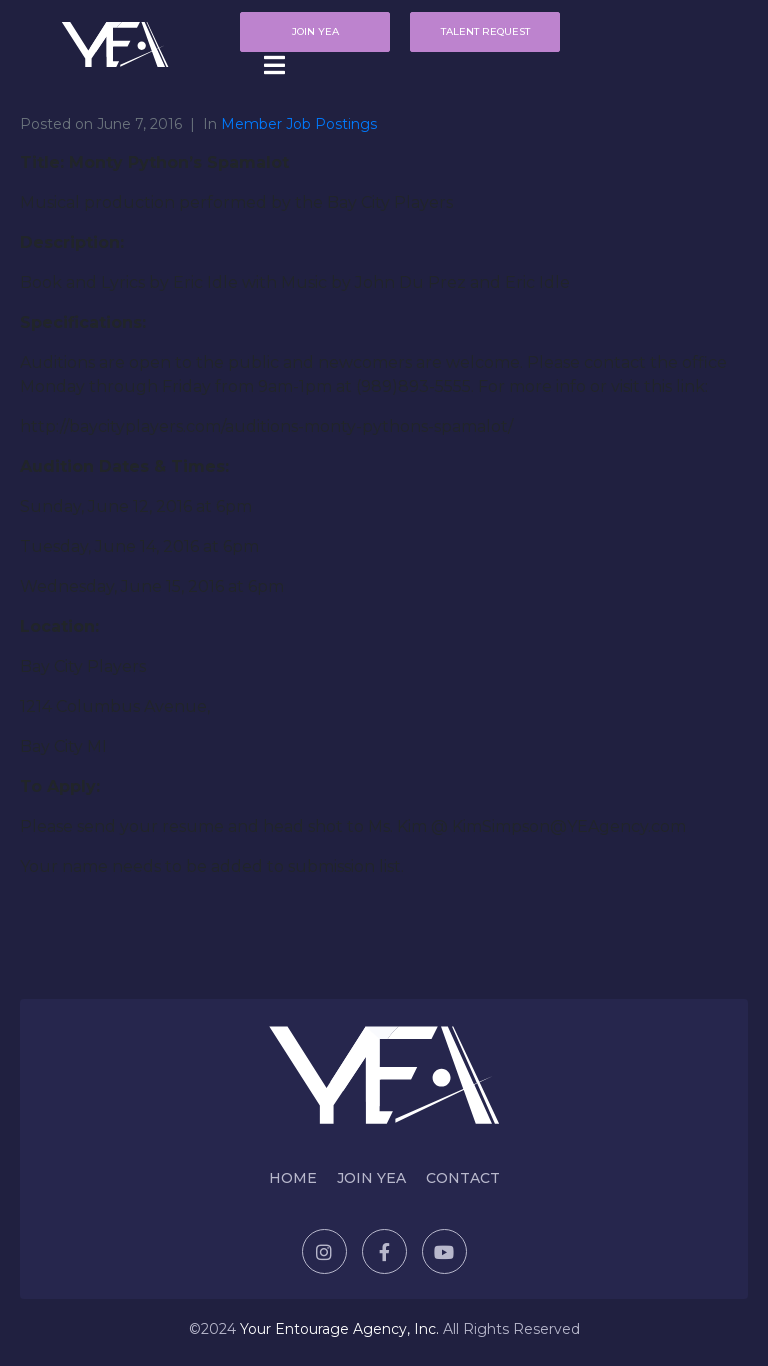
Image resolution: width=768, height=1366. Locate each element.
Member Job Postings (299, 124)
